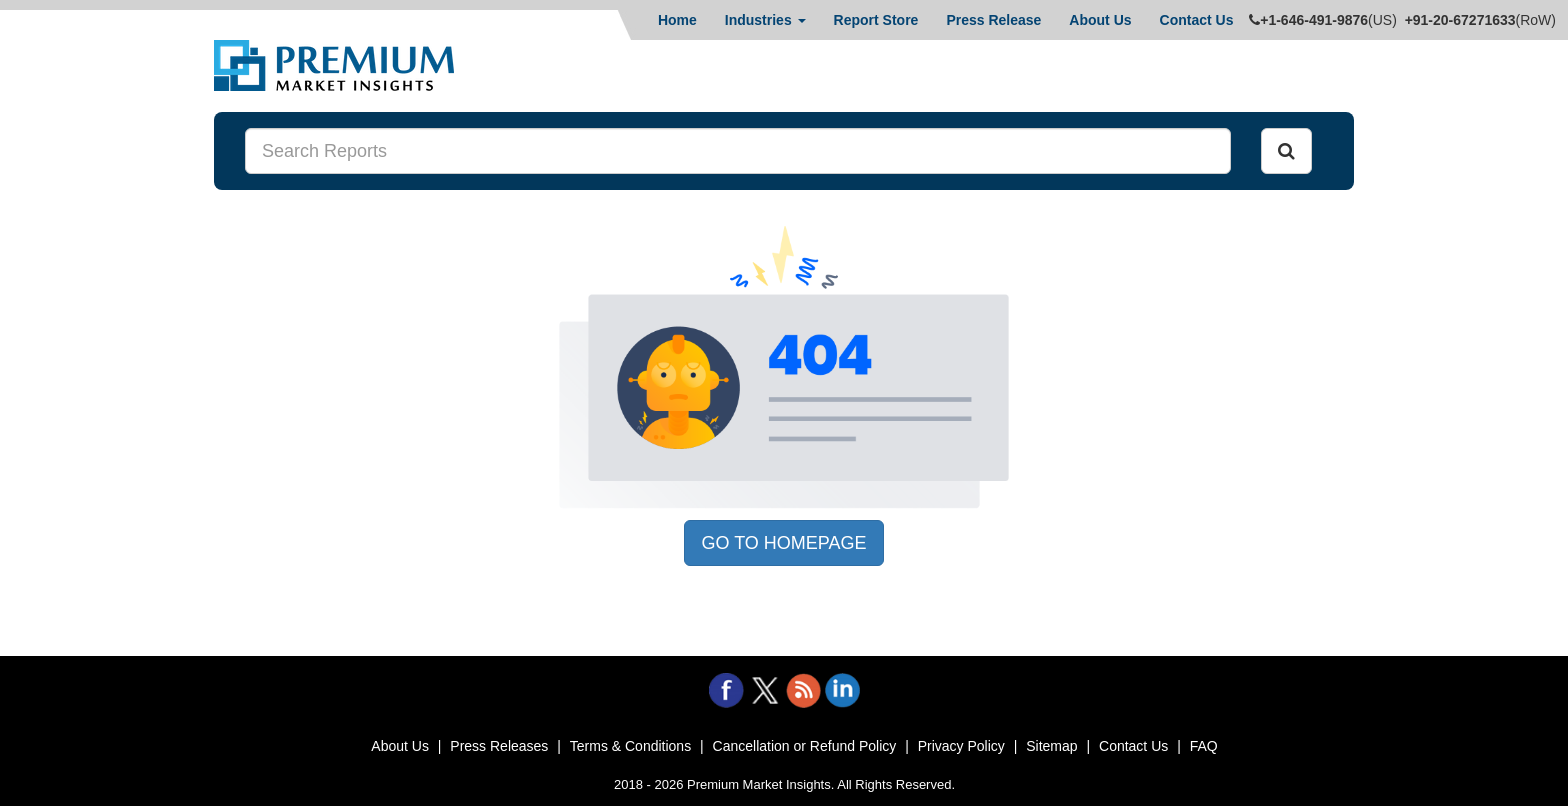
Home (677, 20)
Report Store (876, 20)
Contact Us (1197, 20)
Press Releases (499, 746)
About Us (1100, 20)
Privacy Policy (961, 746)
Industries (765, 20)
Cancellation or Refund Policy (805, 746)
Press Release (993, 20)
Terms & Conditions (630, 746)
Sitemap (1051, 746)
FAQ (1204, 746)
